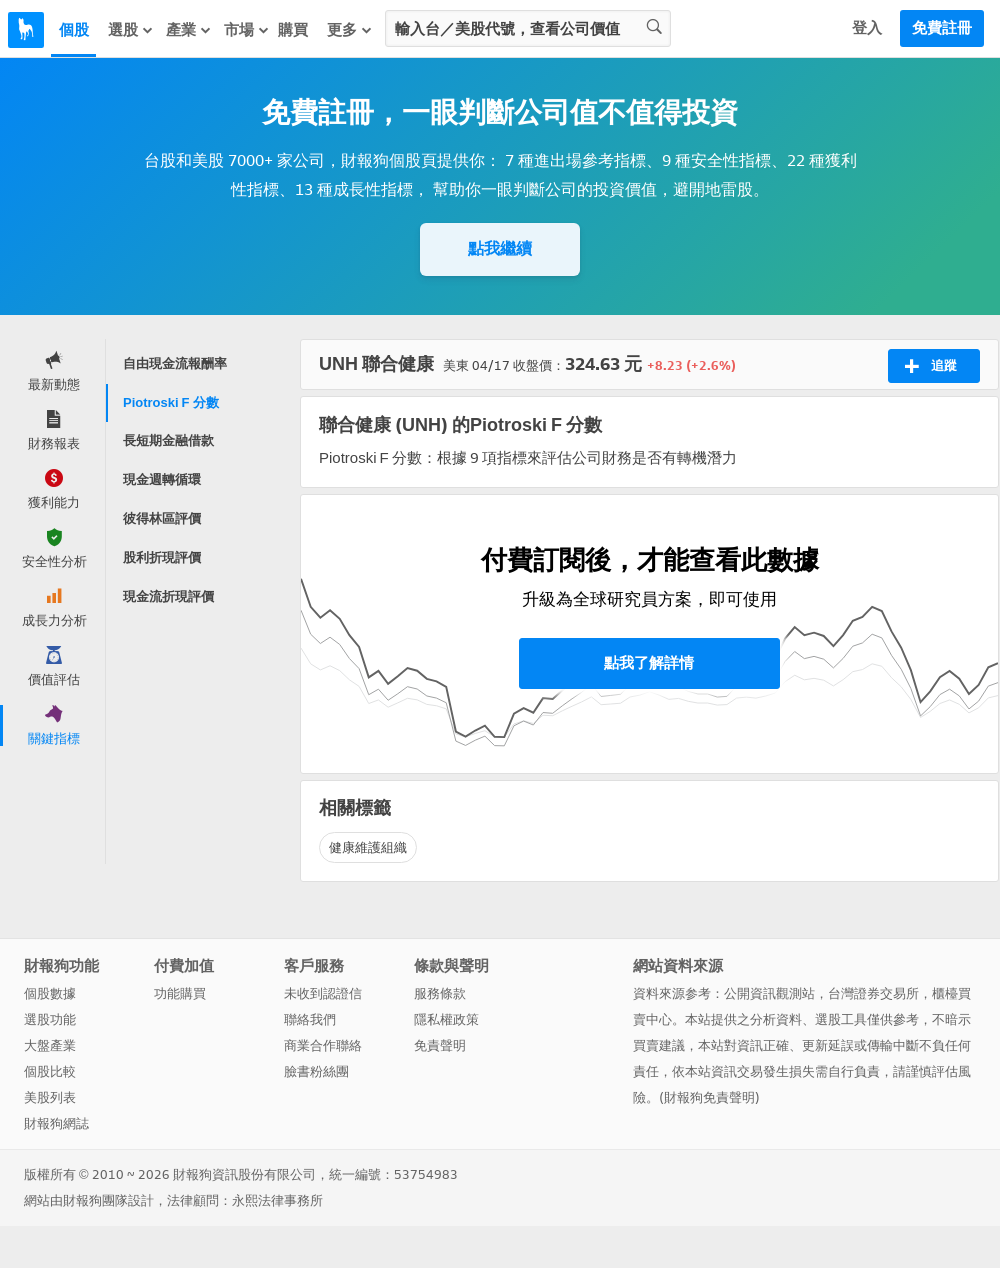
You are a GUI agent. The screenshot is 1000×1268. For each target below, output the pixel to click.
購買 (293, 30)
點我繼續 (500, 248)
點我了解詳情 (649, 663)
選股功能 (50, 1019)
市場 (247, 30)
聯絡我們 (310, 1019)
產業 (189, 30)
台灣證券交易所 (873, 993)
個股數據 (50, 993)
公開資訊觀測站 (769, 993)
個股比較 (50, 1071)
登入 (867, 28)
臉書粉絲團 (316, 1071)
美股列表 (50, 1097)
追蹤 (930, 366)
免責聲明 (440, 1045)
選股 (131, 30)
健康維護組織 (368, 847)
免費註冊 (942, 28)
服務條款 (440, 993)
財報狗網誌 (56, 1123)
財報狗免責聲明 (709, 1097)
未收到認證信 (323, 993)
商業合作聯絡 (323, 1045)
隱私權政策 (446, 1019)
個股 (74, 30)
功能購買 (180, 993)
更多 (350, 30)
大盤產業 (50, 1045)
